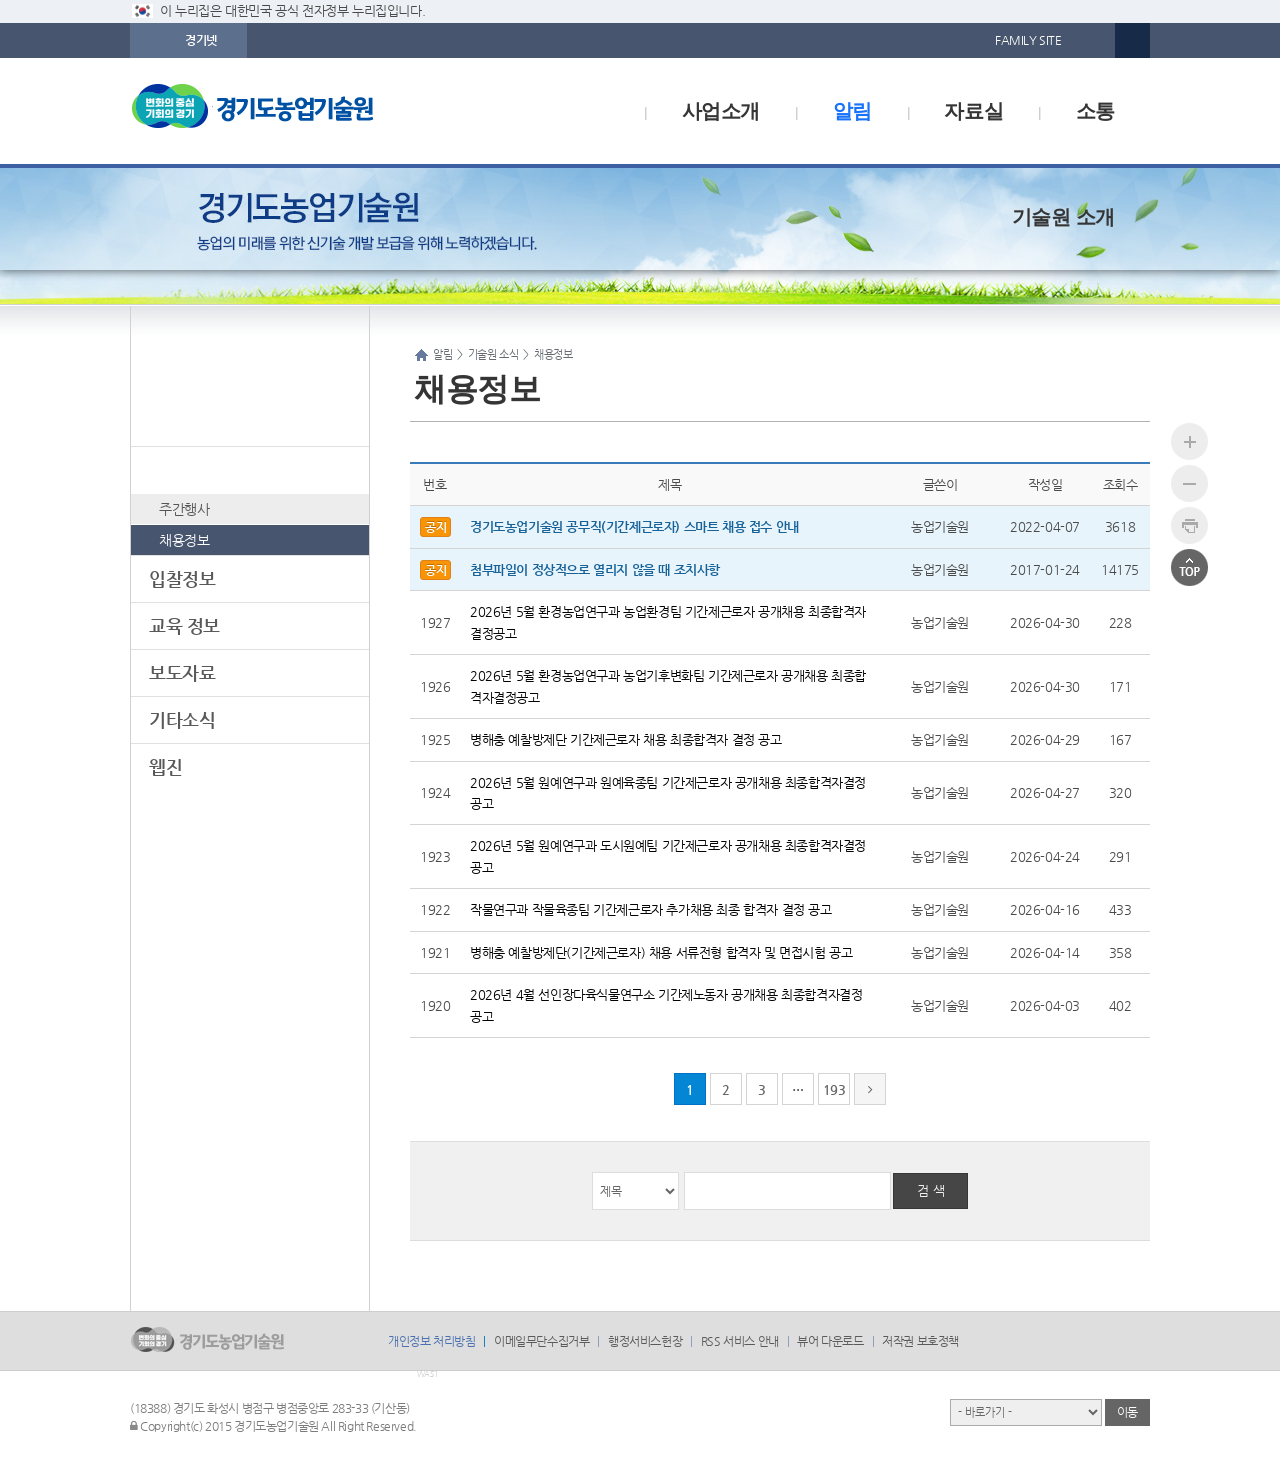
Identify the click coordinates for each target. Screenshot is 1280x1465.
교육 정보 (184, 625)
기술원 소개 (1063, 217)
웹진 (165, 766)
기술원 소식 (193, 469)
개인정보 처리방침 (431, 1341)
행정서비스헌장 (645, 1341)
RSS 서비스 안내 (740, 1341)
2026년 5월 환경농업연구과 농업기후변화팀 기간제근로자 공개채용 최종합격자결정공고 (668, 686)
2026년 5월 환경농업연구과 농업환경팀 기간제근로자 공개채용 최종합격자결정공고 (668, 622)
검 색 (931, 1190)
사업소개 (721, 111)
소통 (1095, 111)
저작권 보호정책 (920, 1341)
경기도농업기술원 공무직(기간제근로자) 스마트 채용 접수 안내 (634, 526)
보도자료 (182, 672)
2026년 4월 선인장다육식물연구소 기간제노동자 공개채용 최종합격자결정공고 (666, 1005)
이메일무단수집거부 (541, 1341)
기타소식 (182, 719)
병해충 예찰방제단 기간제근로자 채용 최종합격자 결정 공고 (626, 739)
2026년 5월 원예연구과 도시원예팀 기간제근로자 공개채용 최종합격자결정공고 (668, 856)
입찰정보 (182, 578)
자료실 (973, 111)
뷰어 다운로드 (830, 1341)
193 (834, 1089)
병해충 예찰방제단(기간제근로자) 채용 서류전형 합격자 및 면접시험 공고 (661, 952)
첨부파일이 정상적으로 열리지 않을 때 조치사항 (595, 569)
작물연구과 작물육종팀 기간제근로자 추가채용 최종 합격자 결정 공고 (651, 909)
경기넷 (201, 40)
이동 (1127, 1412)
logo (295, 111)
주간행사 (184, 509)
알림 (852, 111)
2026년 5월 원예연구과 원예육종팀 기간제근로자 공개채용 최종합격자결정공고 (668, 793)
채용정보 (184, 540)
